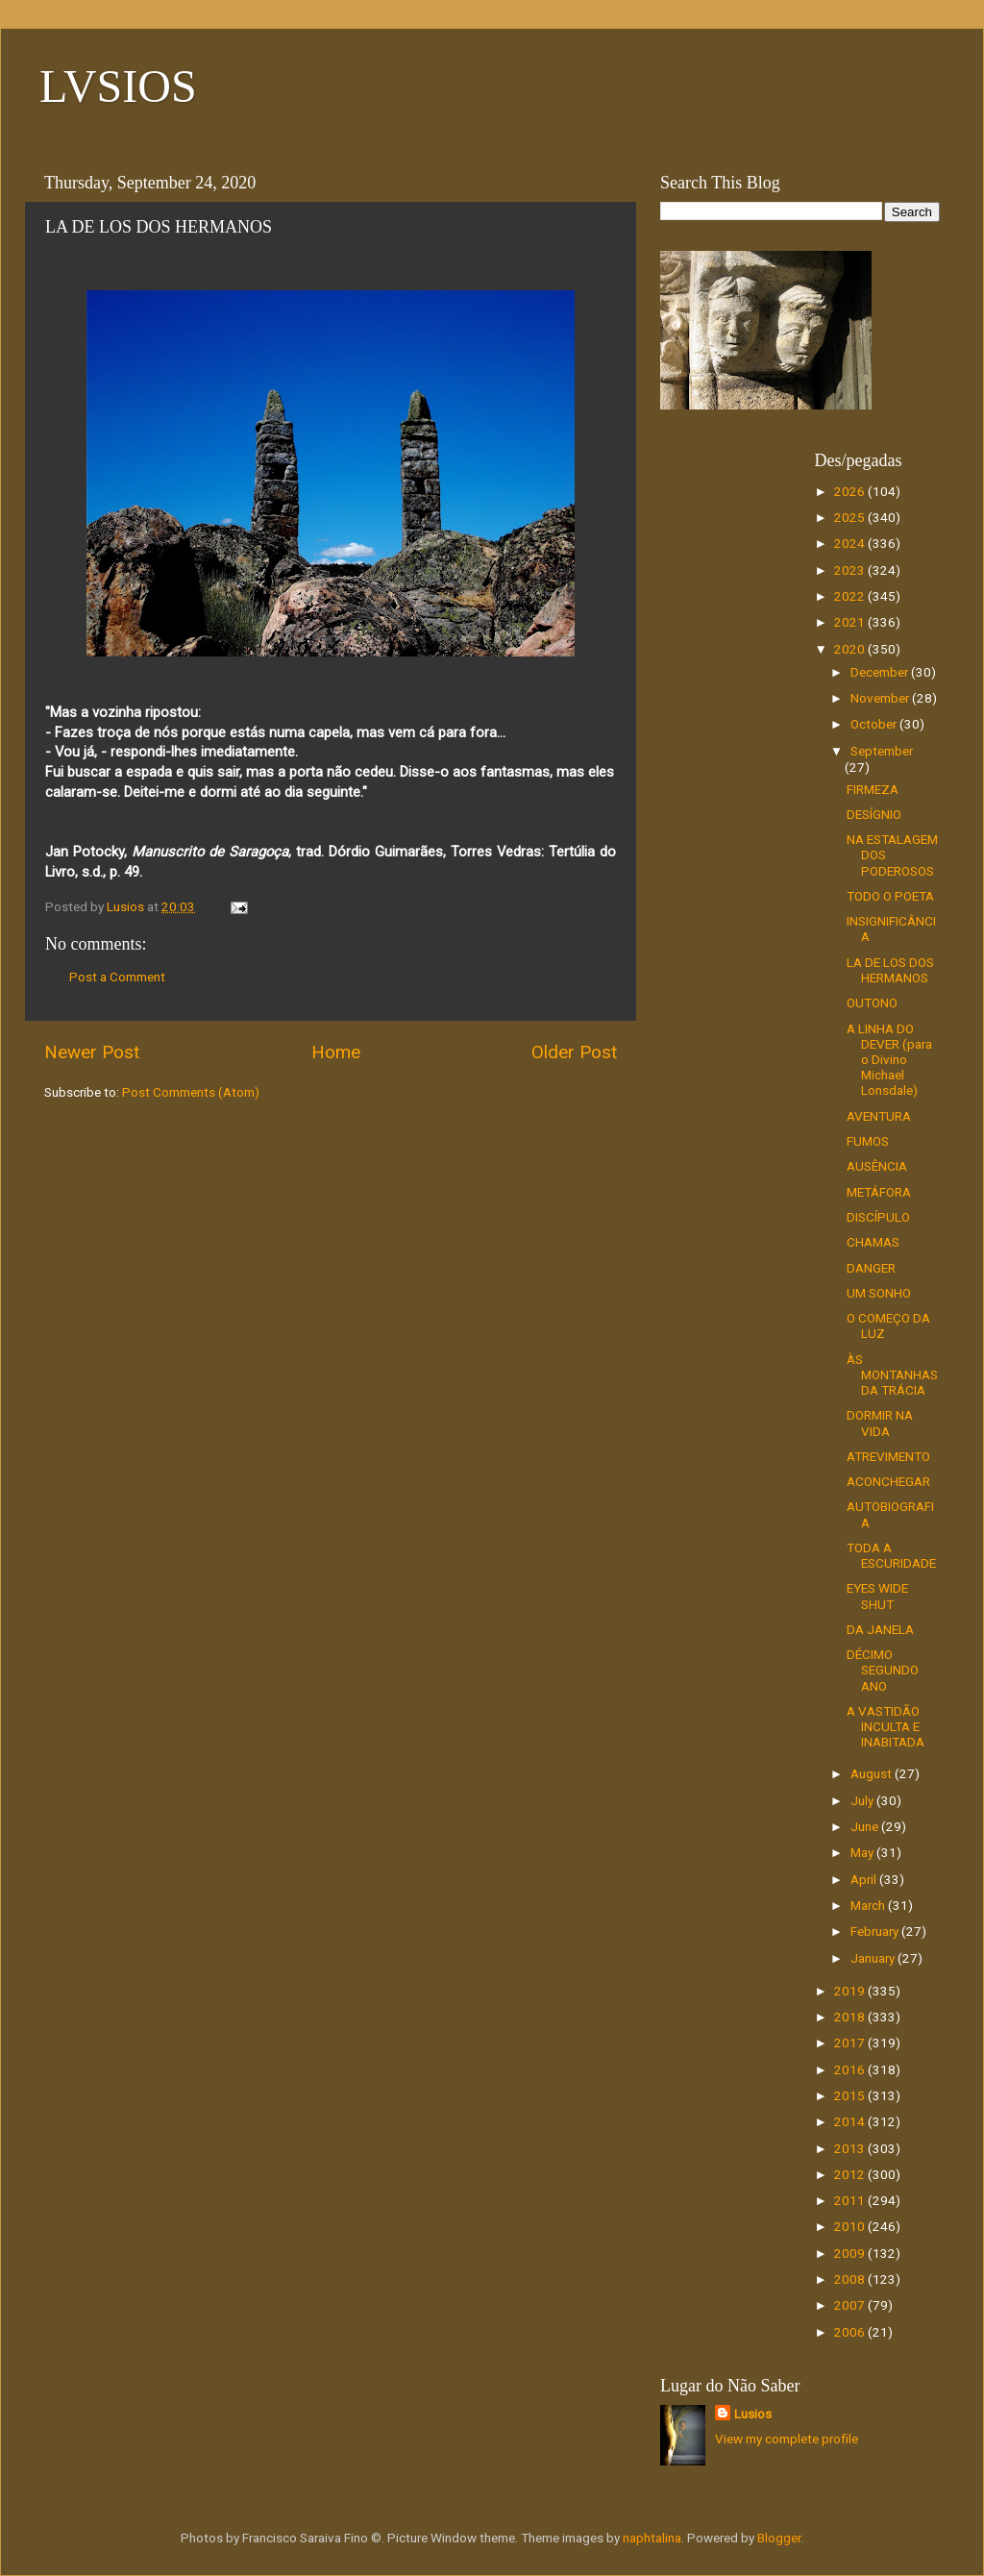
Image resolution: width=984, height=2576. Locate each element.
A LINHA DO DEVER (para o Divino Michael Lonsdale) (889, 1060)
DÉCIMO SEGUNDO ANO (883, 1670)
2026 (851, 491)
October (874, 723)
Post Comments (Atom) (190, 1092)
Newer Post (91, 1052)
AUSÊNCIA (877, 1166)
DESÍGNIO (874, 814)
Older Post (574, 1052)
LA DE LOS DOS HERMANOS (890, 969)
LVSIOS (118, 86)
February (875, 1931)
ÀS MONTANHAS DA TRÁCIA (892, 1374)
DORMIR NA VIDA (880, 1422)
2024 (851, 543)
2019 (851, 1990)
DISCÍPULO (878, 1217)
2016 (851, 2069)
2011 (851, 2200)
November (881, 698)
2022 (851, 596)
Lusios (753, 2413)
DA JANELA (880, 1629)
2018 (851, 2016)
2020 (851, 648)
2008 (851, 2279)
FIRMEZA (872, 789)
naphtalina (652, 2537)
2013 (851, 2148)
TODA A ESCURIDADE (891, 1555)
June (865, 1826)
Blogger (778, 2537)
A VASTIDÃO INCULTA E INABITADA (885, 1726)
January (874, 1958)
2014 (851, 2121)
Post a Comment (117, 976)
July (863, 1800)
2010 (851, 2226)
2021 (851, 622)
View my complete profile (786, 2438)
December (880, 672)
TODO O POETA (890, 896)
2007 (851, 2305)
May (863, 1852)
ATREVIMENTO (888, 1456)
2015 (851, 2095)
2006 (851, 2332)
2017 (851, 2042)
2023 (851, 570)
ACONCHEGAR (888, 1481)
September (881, 750)
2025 (851, 517)
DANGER (871, 1268)
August (872, 1773)
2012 (851, 2174)
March (869, 1905)
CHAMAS (873, 1242)
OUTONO (872, 1002)
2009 (851, 2253)
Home (335, 1052)
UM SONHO (879, 1292)
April (864, 1879)
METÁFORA (879, 1192)
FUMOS (868, 1141)
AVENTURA (879, 1116)
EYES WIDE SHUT (877, 1595)
